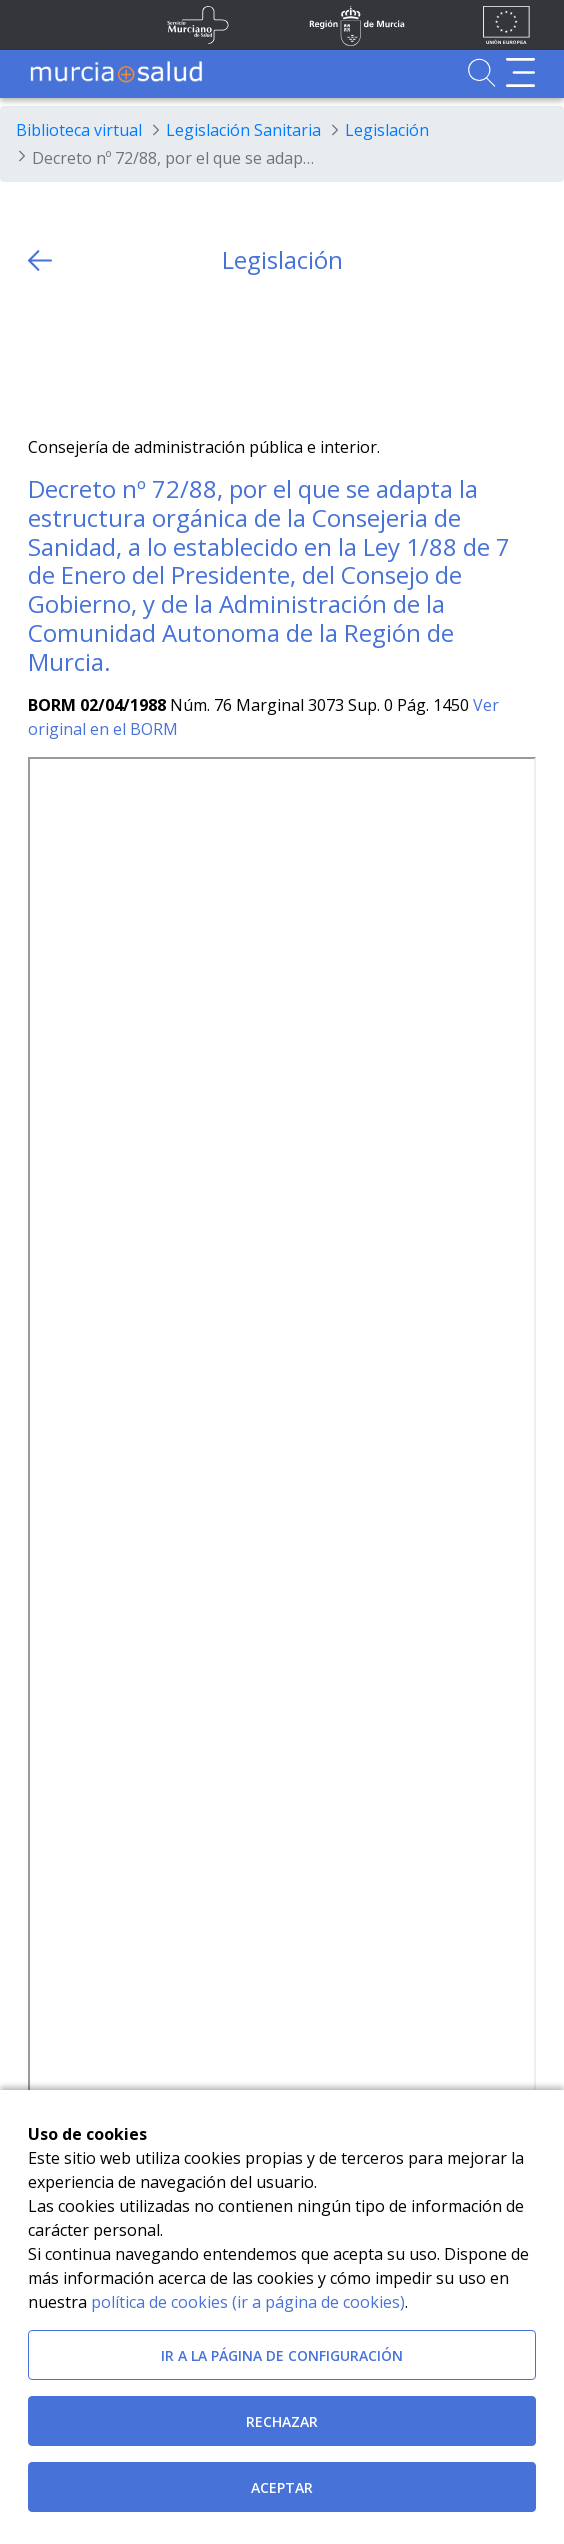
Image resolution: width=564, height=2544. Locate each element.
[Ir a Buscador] (481, 72)
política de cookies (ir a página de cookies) (248, 2302)
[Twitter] (43, 355)
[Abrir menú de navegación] (520, 72)
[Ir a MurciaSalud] (116, 72)
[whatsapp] (121, 355)
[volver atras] (40, 260)
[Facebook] (82, 355)
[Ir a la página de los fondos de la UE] (506, 25)
